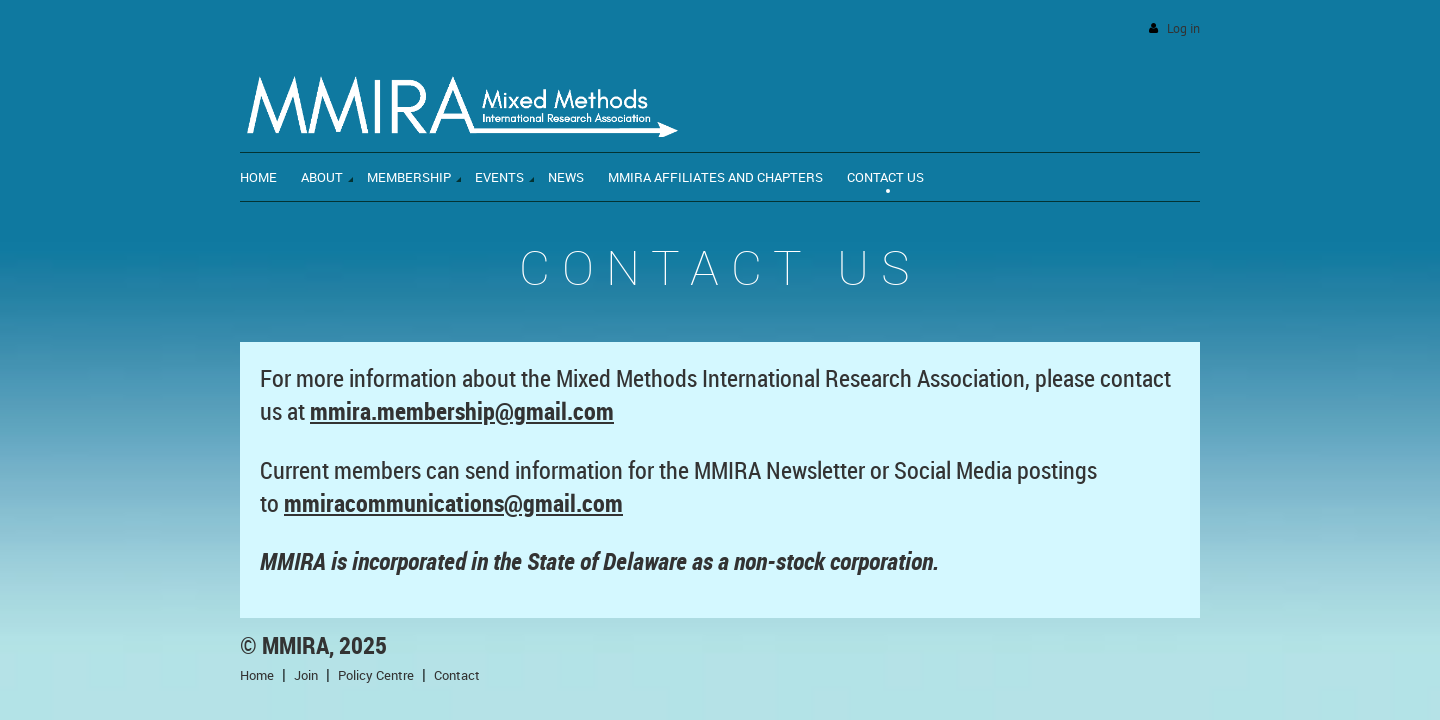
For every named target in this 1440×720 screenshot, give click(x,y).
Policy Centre (376, 675)
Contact (457, 675)
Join (306, 675)
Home (257, 675)
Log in (1183, 28)
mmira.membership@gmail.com (462, 411)
